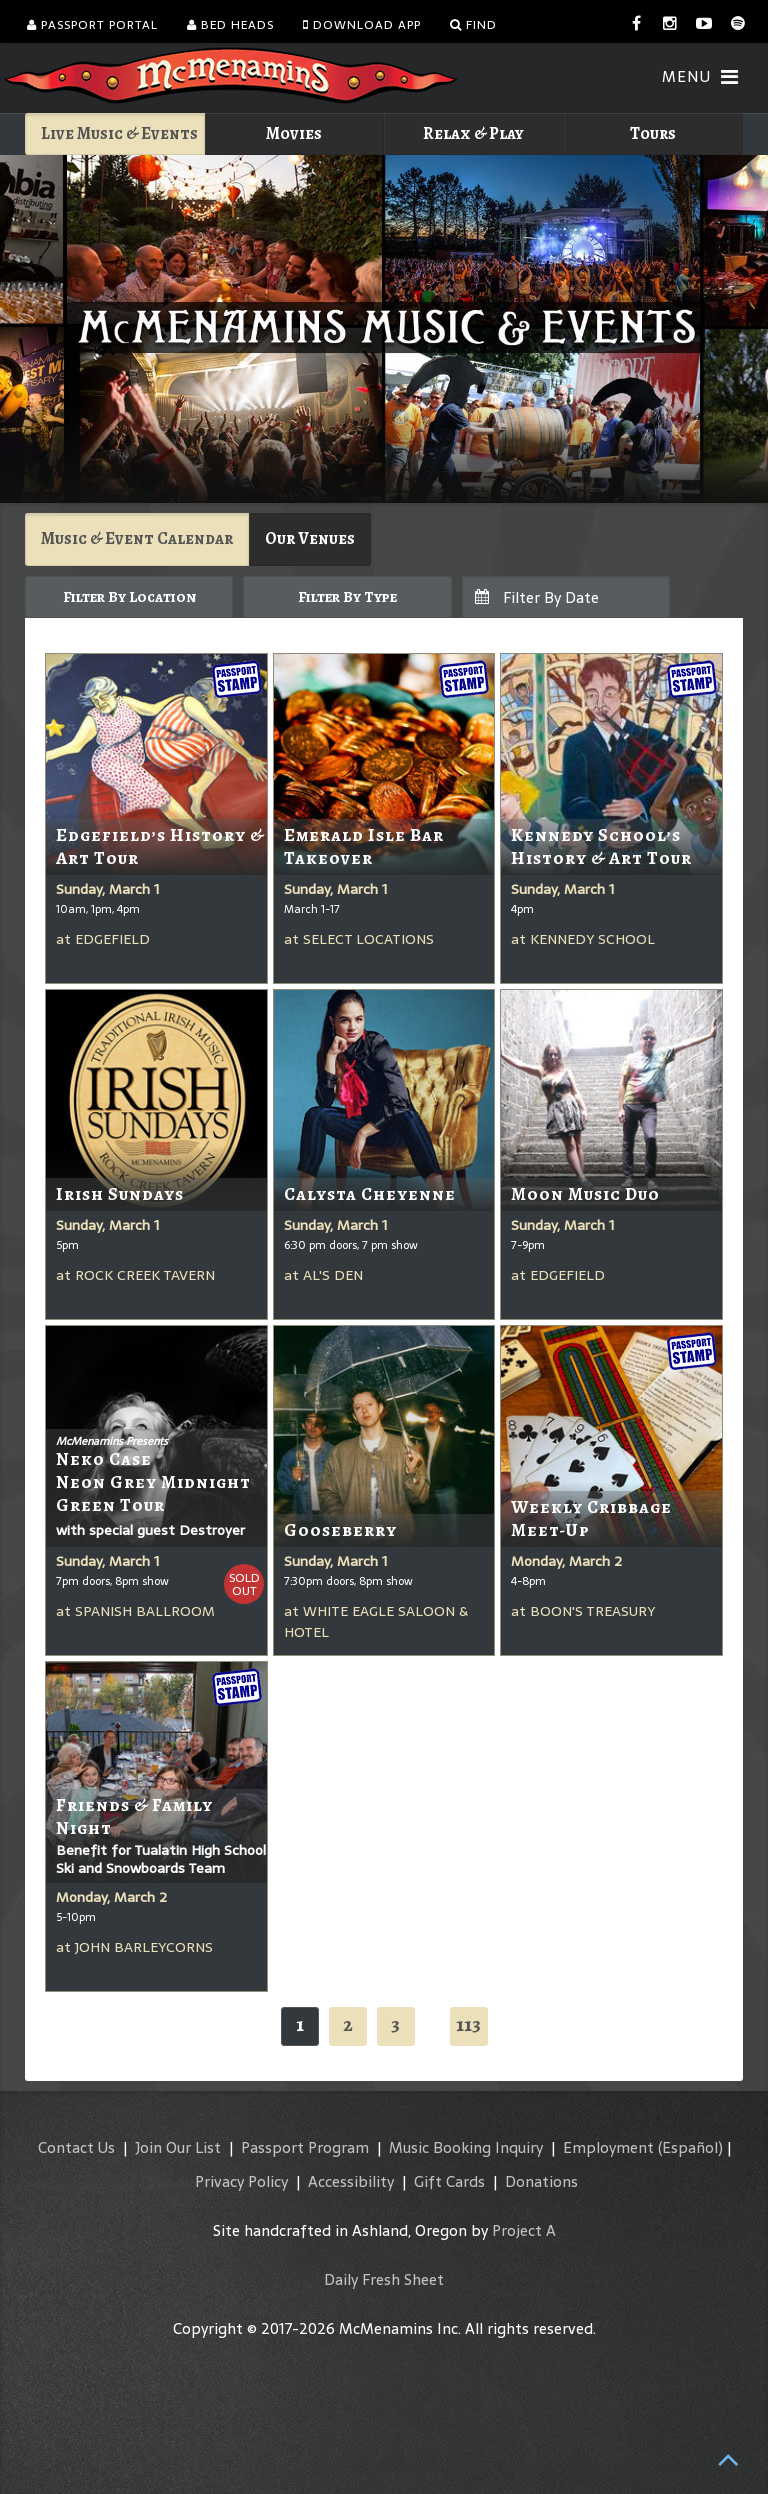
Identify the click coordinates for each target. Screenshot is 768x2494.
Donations (541, 2181)
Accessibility (351, 2181)
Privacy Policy (241, 2181)
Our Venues (310, 538)
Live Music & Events (119, 133)
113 (468, 2024)
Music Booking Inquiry (466, 2147)
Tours (653, 133)
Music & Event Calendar (137, 538)
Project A (524, 2230)
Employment (608, 2147)
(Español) (690, 2147)
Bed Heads (230, 25)
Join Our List (178, 2147)
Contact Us (76, 2147)
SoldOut (244, 1584)
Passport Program (305, 2147)
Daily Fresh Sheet (384, 2279)
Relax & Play (473, 133)
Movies (294, 133)
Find (473, 25)
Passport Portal (92, 25)
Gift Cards (449, 2181)
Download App (362, 25)
